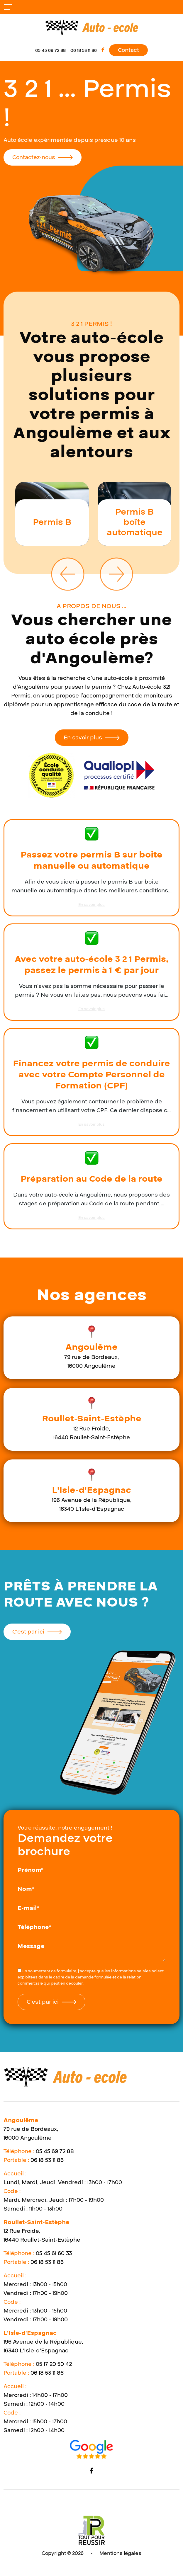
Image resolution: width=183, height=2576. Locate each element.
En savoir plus (83, 738)
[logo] (91, 27)
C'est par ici (28, 1632)
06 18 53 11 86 (47, 2160)
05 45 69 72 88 (55, 2151)
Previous (67, 573)
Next (116, 573)
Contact (128, 50)
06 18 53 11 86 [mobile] (83, 50)
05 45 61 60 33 (54, 2253)
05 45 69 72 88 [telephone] (50, 50)
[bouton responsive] (8, 7)
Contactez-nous (33, 157)
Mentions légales (120, 2553)
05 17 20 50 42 (54, 2364)
